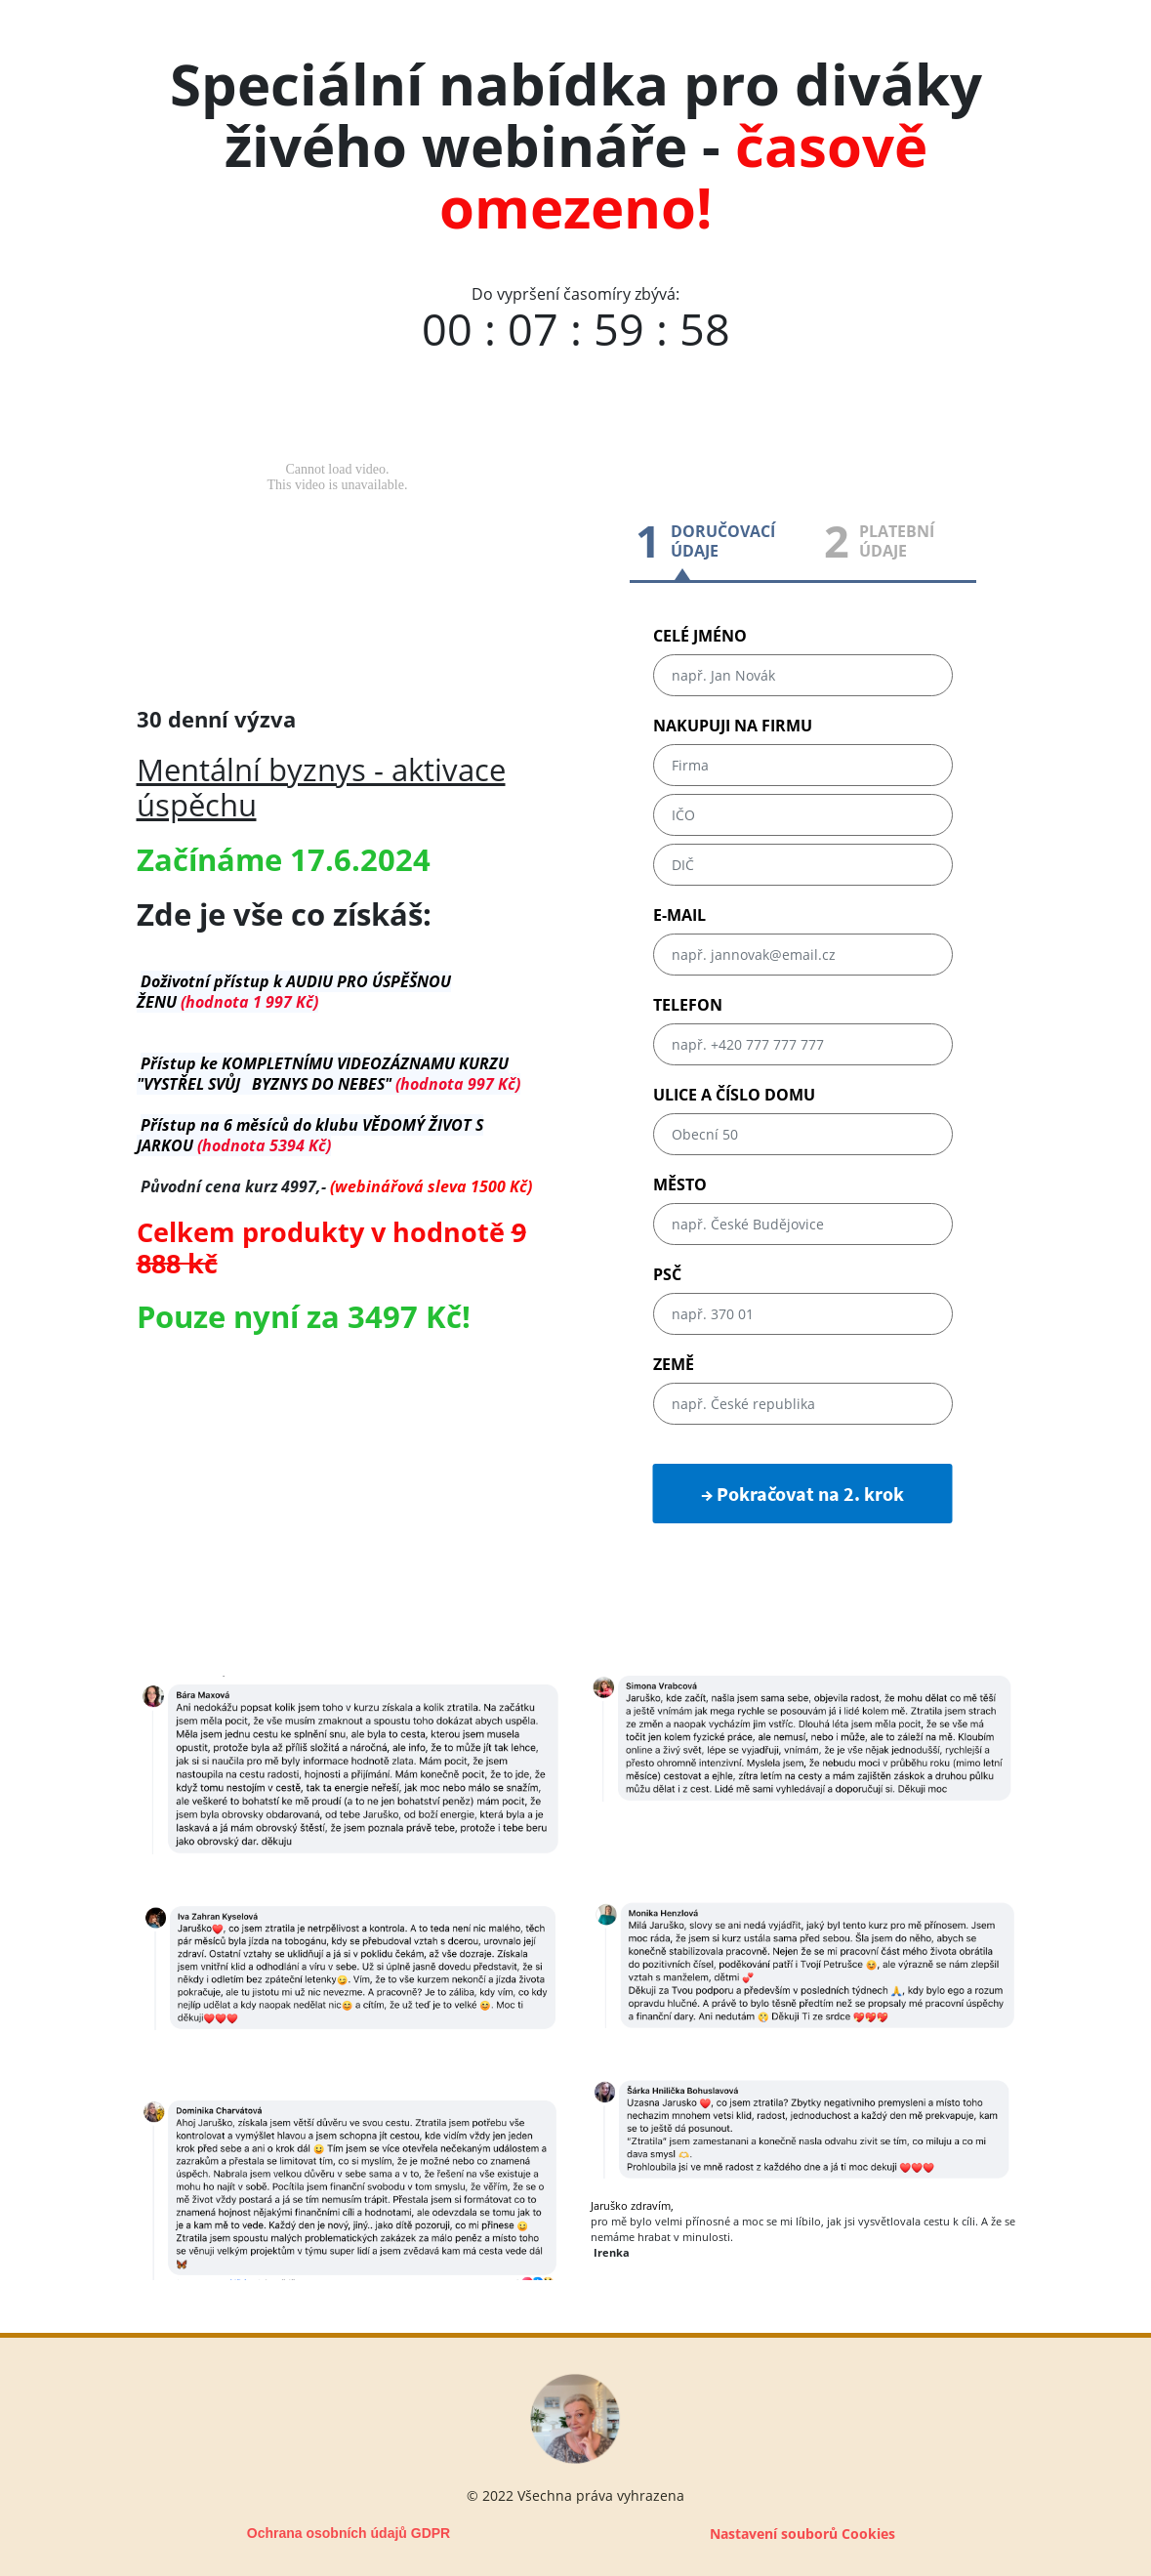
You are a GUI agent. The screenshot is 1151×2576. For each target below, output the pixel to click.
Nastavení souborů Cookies (802, 2533)
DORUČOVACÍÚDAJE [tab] (723, 540)
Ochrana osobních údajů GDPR (348, 2533)
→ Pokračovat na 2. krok (802, 1493)
